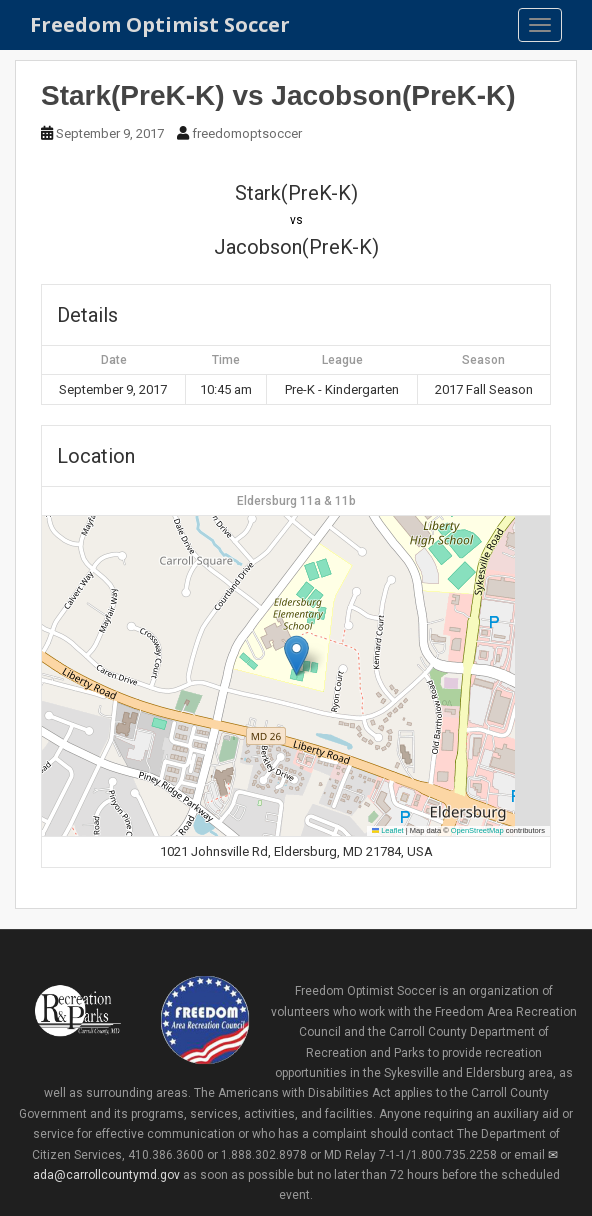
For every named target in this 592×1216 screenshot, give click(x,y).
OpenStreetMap (477, 830)
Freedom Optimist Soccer (160, 24)
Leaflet (388, 830)
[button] (296, 655)
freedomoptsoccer (247, 133)
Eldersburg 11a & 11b (296, 501)
